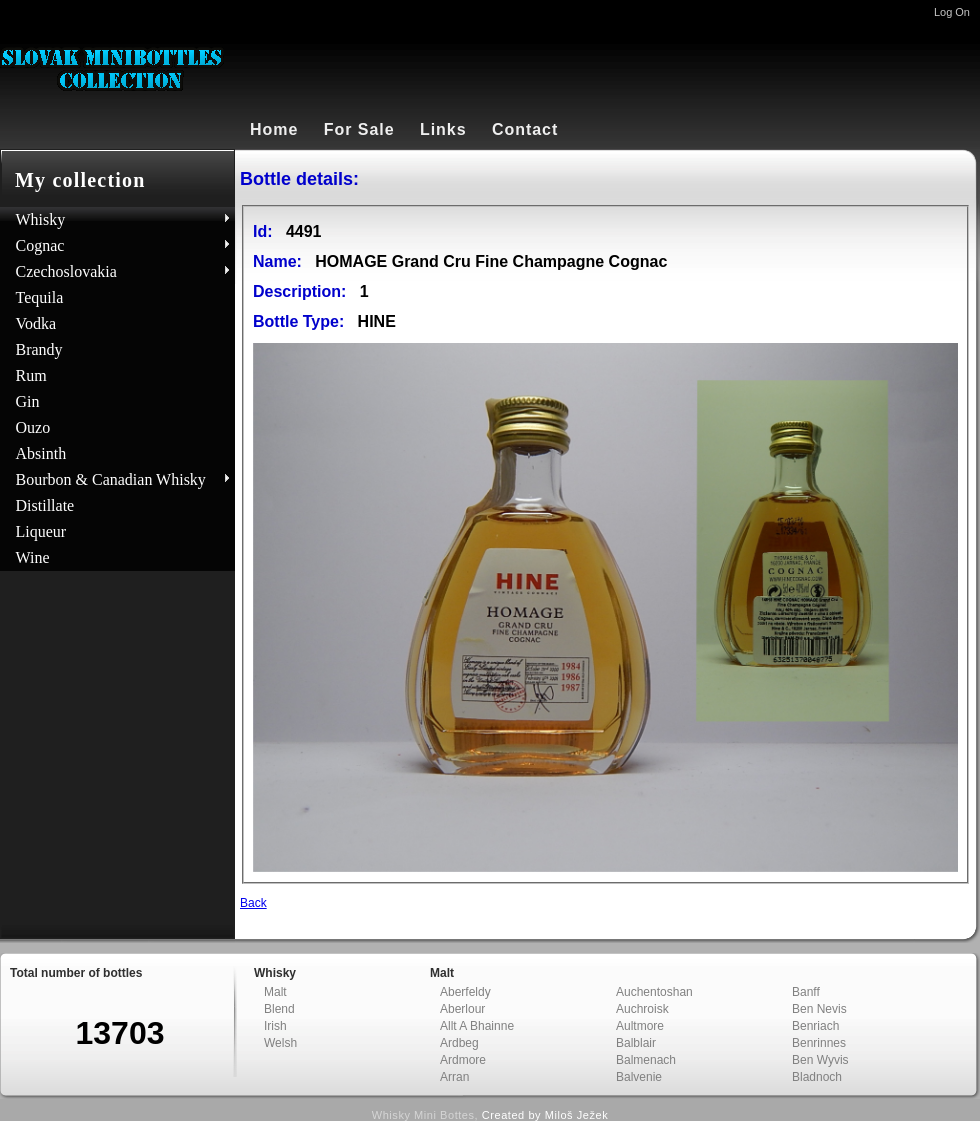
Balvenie (639, 1077)
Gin (28, 401)
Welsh (280, 1043)
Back (253, 903)
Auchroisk (642, 1009)
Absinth (41, 453)
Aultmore (640, 1026)
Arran (454, 1077)
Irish (275, 1026)
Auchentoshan (654, 992)
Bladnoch (817, 1077)
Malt (275, 992)
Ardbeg (459, 1043)
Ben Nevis (819, 1009)
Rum (31, 375)
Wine (33, 557)
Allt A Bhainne (477, 1026)
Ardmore (463, 1060)
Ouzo (33, 427)
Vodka (36, 323)
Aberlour (462, 1009)
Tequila (40, 297)
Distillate (45, 505)
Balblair (636, 1043)
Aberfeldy (465, 992)
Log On (952, 12)
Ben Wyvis (820, 1060)
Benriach (815, 1026)
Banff (806, 992)
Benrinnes (819, 1043)
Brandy (39, 349)
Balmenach (646, 1060)
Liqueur (41, 531)
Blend (279, 1009)
